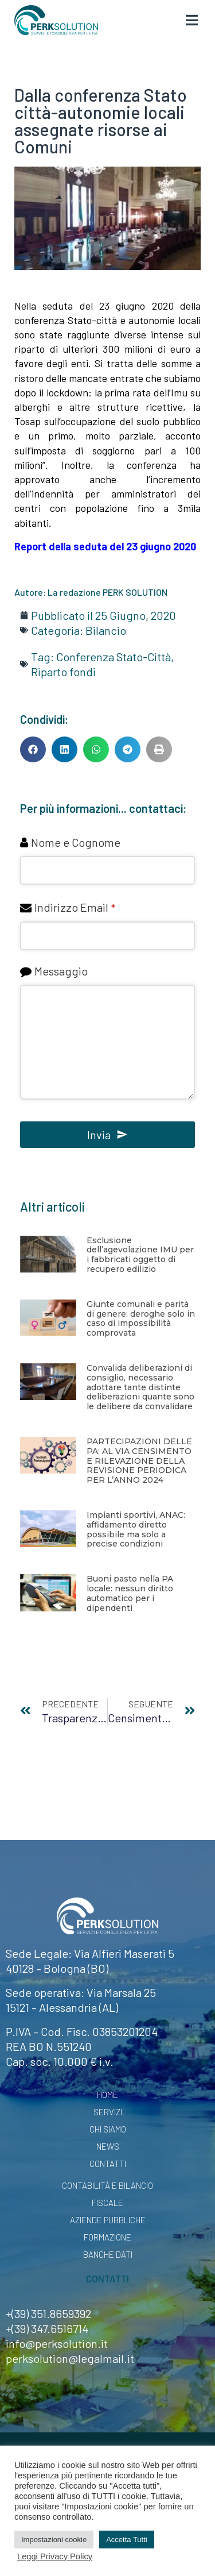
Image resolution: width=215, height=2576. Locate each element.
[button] (33, 749)
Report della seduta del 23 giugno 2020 (105, 546)
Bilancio (105, 630)
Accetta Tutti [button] (126, 2539)
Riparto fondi (63, 671)
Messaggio (61, 971)
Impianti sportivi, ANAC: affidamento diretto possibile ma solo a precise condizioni (136, 1529)
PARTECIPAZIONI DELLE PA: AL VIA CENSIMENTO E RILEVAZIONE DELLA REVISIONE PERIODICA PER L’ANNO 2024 (139, 1460)
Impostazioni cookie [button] (54, 2539)
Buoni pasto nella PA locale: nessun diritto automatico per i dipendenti (130, 1593)
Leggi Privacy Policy (54, 2556)
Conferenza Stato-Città (113, 657)
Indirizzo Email (74, 907)
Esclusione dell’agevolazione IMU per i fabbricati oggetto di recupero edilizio (140, 1254)
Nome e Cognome (75, 842)
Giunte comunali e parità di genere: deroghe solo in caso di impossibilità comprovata (141, 1318)
